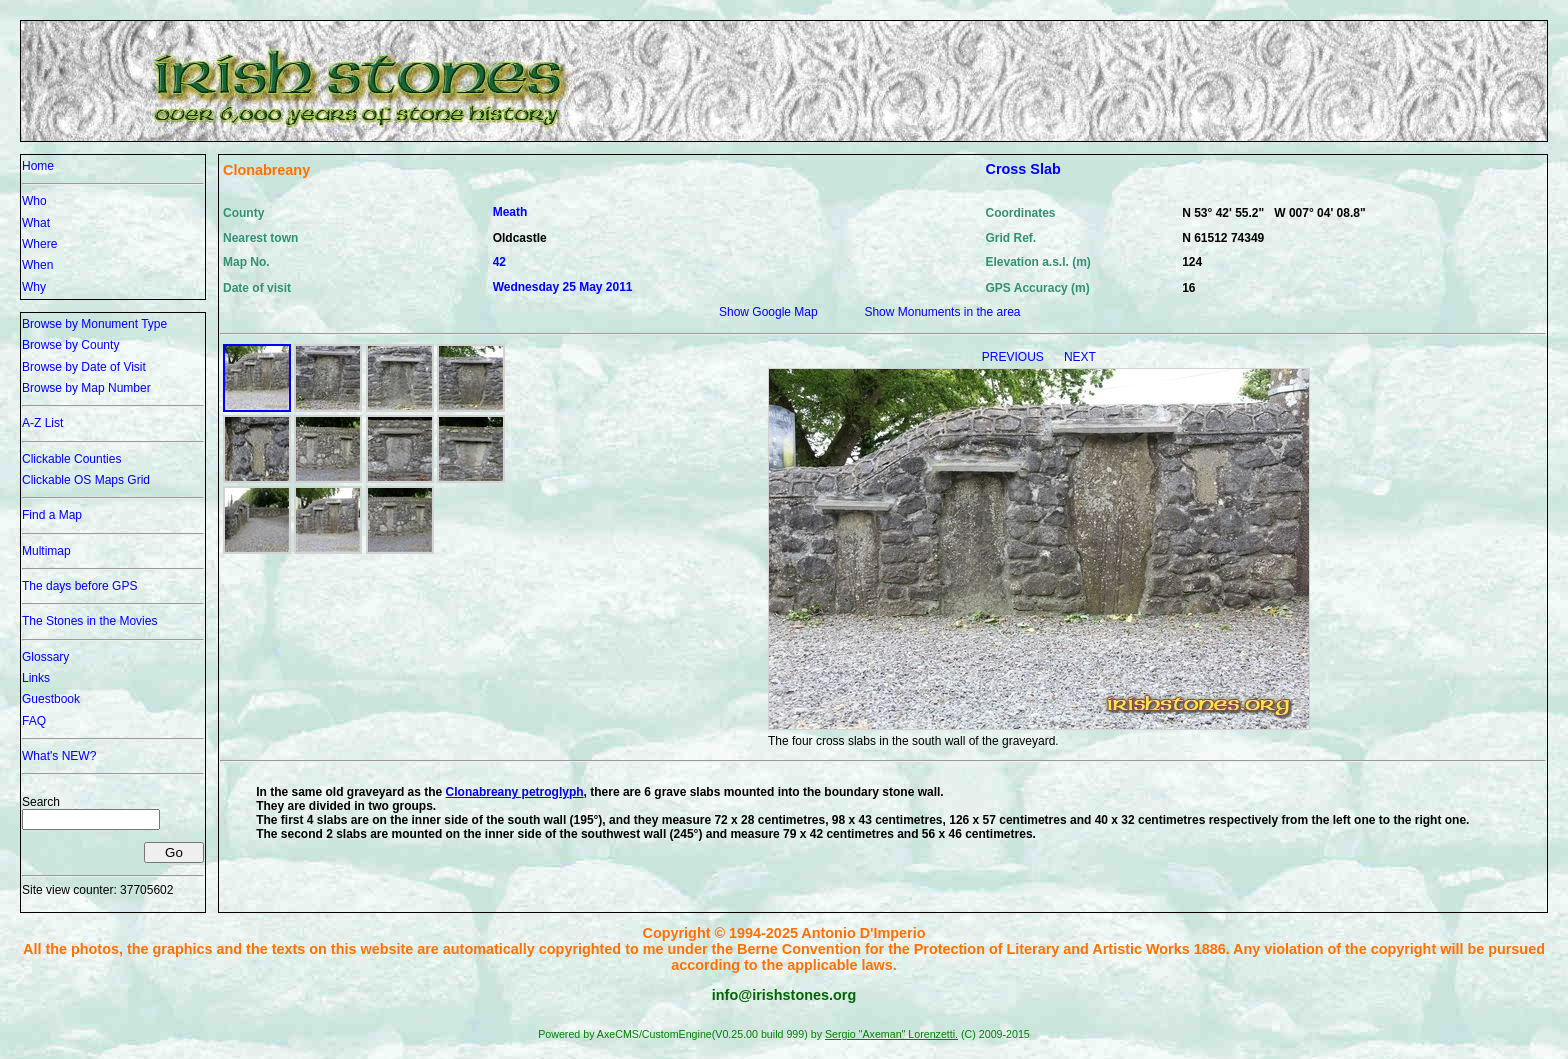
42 (499, 262)
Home (38, 166)
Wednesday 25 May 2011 (563, 287)
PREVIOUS (1014, 357)
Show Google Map (768, 312)
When (37, 265)
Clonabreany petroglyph (515, 792)
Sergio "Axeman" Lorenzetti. (891, 1034)
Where (39, 244)
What (36, 223)
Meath (510, 212)
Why (34, 287)
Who (34, 201)
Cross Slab (1023, 169)
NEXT (1080, 357)
